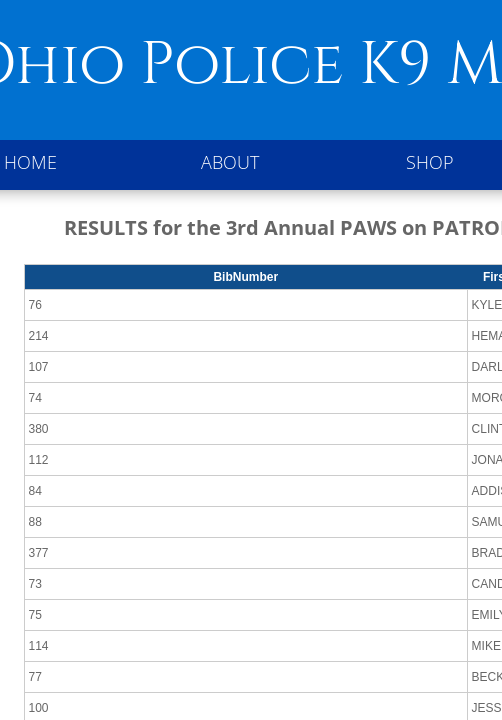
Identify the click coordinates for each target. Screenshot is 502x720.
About (230, 162)
